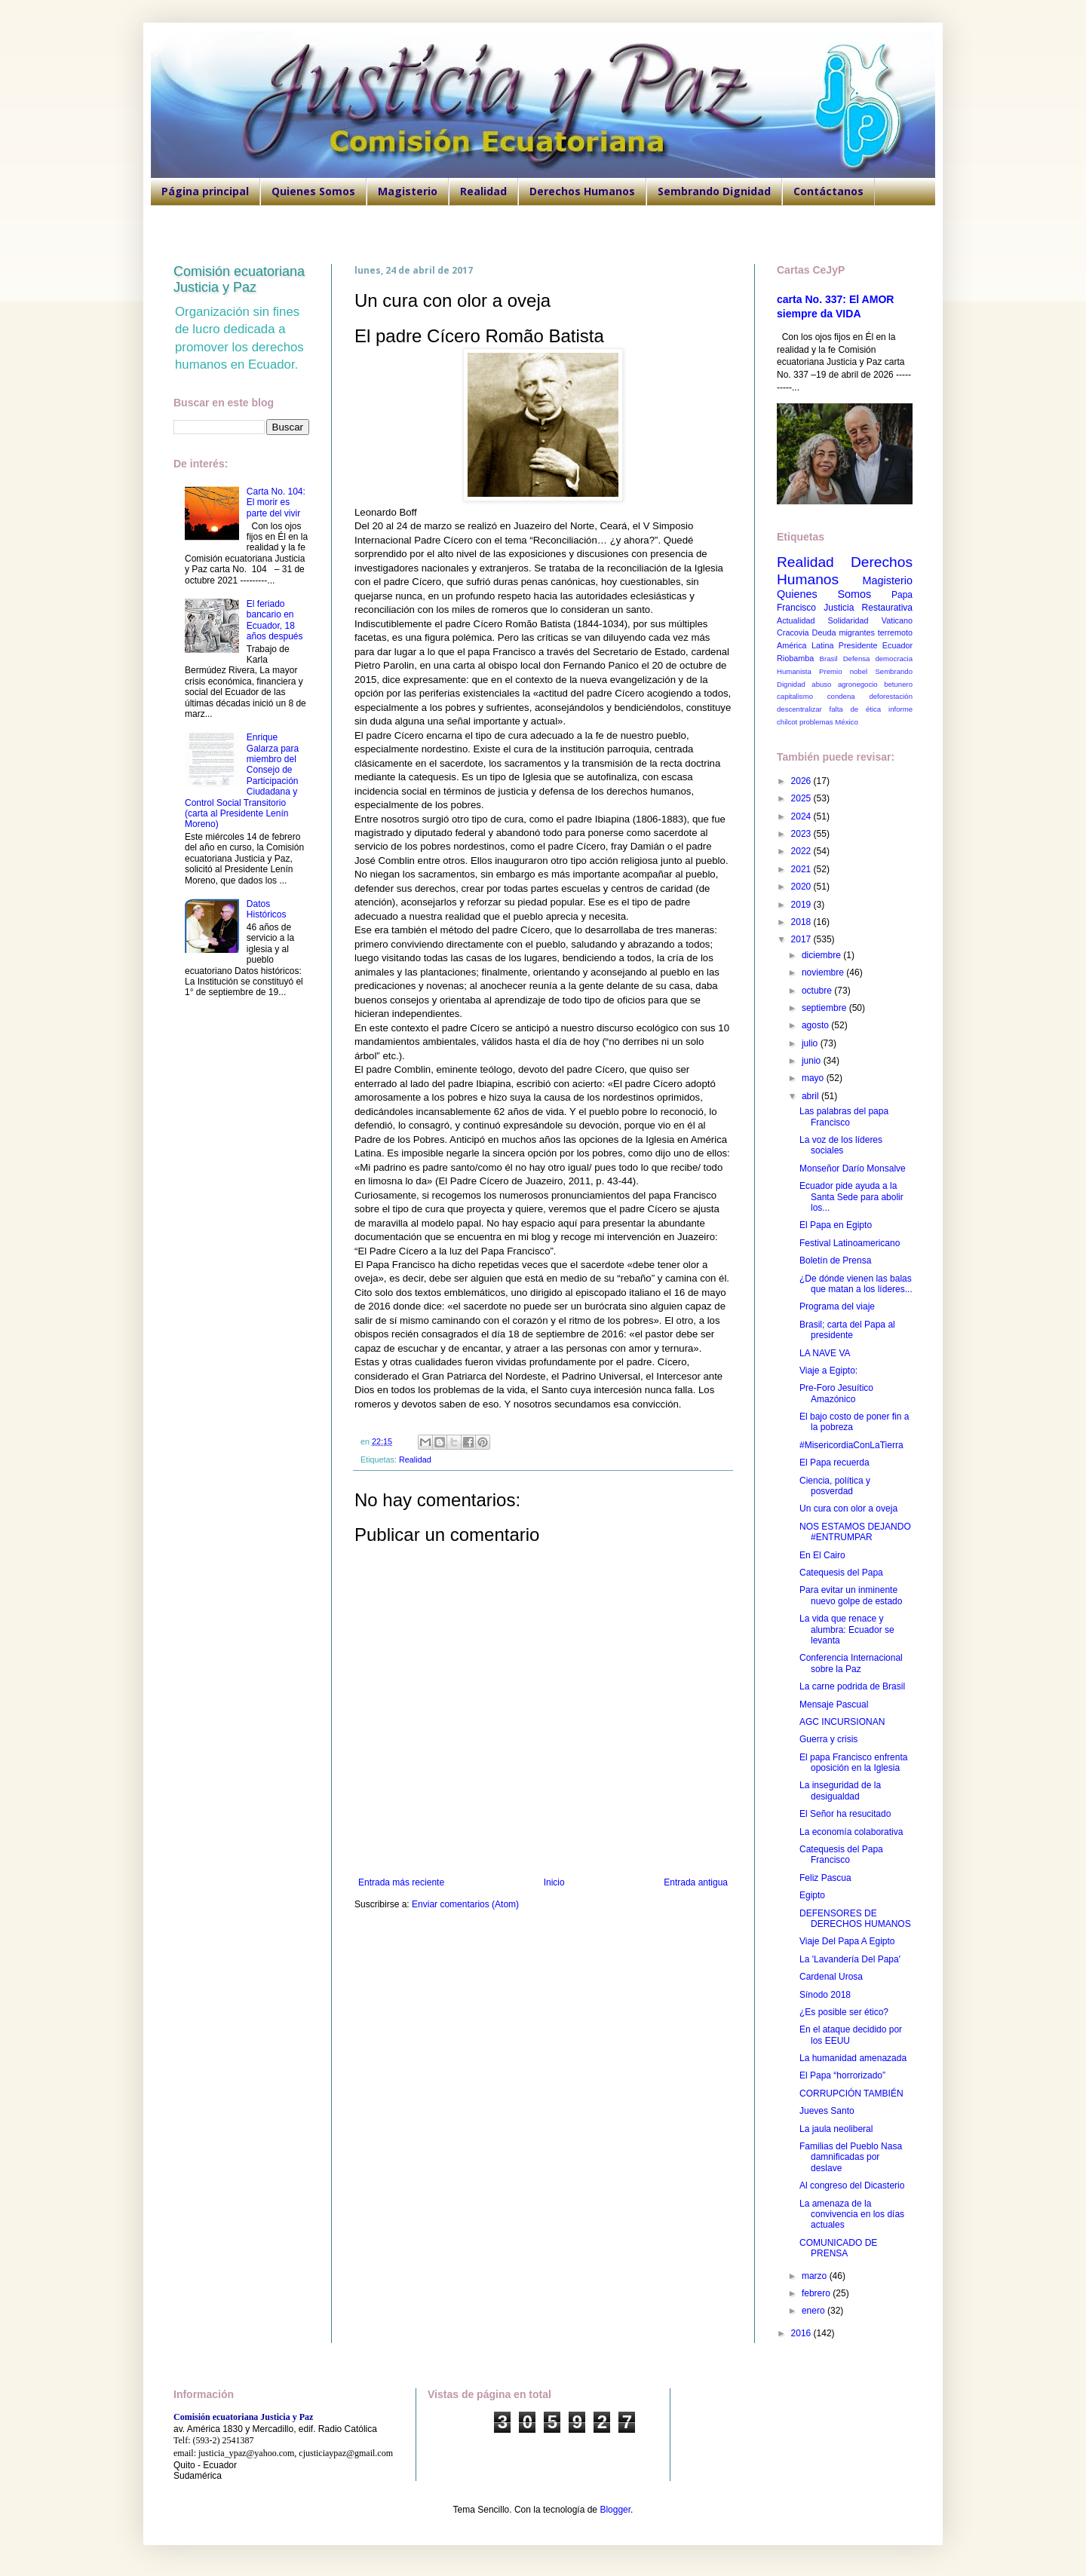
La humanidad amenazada (853, 2058)
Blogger (615, 2509)
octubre (818, 990)
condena (841, 696)
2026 (802, 781)
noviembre (824, 972)
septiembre (825, 1008)
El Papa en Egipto (835, 1225)
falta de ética (856, 709)
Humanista (794, 671)
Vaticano (897, 620)
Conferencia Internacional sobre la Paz (851, 1663)
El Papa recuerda (834, 1462)
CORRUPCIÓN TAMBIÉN (851, 2093)
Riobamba (795, 658)
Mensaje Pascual (833, 1704)
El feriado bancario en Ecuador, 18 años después (275, 620)
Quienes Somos (313, 191)
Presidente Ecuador (876, 645)
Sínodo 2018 (825, 1994)
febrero (817, 2293)
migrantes (856, 632)
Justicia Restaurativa (868, 607)
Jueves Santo (826, 2111)
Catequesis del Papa (841, 1572)
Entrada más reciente (401, 1882)
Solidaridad (848, 620)
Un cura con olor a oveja (848, 1508)
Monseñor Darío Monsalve (852, 1168)
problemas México (828, 722)
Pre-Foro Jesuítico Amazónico (836, 1393)
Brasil (829, 658)
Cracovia (793, 632)
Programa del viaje (837, 1306)
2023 (802, 834)
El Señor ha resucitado (845, 1814)
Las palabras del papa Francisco (843, 1116)
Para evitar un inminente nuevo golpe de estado (850, 1595)
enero (814, 2310)
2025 (802, 798)
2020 (802, 886)
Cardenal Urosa (831, 1976)
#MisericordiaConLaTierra (851, 1445)
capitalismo (795, 696)
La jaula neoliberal (836, 2129)
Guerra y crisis (828, 1739)
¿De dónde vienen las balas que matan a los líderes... (856, 1283)
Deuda (824, 632)
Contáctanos (828, 191)
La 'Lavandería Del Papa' (849, 1959)
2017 (802, 939)
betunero (898, 684)
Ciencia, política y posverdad (834, 1485)
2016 (802, 2333)
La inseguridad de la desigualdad (840, 1790)
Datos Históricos (267, 909)
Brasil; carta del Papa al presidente (847, 1329)
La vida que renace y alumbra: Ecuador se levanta (846, 1629)
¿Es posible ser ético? (843, 2012)
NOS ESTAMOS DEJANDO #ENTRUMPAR (855, 1531)
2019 (802, 904)
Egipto (812, 1895)
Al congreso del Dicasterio (851, 2185)
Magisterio (407, 191)
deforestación (891, 696)
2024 (802, 816)
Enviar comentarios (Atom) (465, 1904)
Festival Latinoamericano (849, 1243)
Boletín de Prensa (835, 1260)
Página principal (205, 191)
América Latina (805, 645)
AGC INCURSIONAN (842, 1722)
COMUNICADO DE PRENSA (838, 2248)
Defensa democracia (878, 658)
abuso (821, 684)
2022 (802, 851)
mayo (814, 1078)
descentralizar (799, 709)
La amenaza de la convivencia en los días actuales (851, 2214)
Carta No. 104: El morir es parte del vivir (276, 502)
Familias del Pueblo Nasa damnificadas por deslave (850, 2157)
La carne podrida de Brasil (852, 1686)
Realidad (483, 191)
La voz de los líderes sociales (840, 1145)
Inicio (554, 1882)
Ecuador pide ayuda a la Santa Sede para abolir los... (851, 1197)
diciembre (822, 955)
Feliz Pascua (825, 1878)
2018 (802, 922)
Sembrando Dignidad (714, 191)
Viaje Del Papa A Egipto (847, 1941)
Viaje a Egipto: (828, 1370)
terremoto (895, 632)
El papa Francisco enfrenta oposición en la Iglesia (853, 1762)
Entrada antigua (696, 1882)
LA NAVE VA (825, 1353)
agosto (816, 1025)
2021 (802, 869)
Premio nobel (843, 671)
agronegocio (858, 684)
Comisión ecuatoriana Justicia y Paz (239, 279)
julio (811, 1043)
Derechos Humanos (582, 191)
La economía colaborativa (851, 1832)
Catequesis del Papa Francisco (841, 1854)
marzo (816, 2276)
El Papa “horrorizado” (842, 2075)
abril (811, 1096)
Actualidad (795, 620)
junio (813, 1060)
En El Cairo (822, 1555)
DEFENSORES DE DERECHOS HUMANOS (855, 1918)
